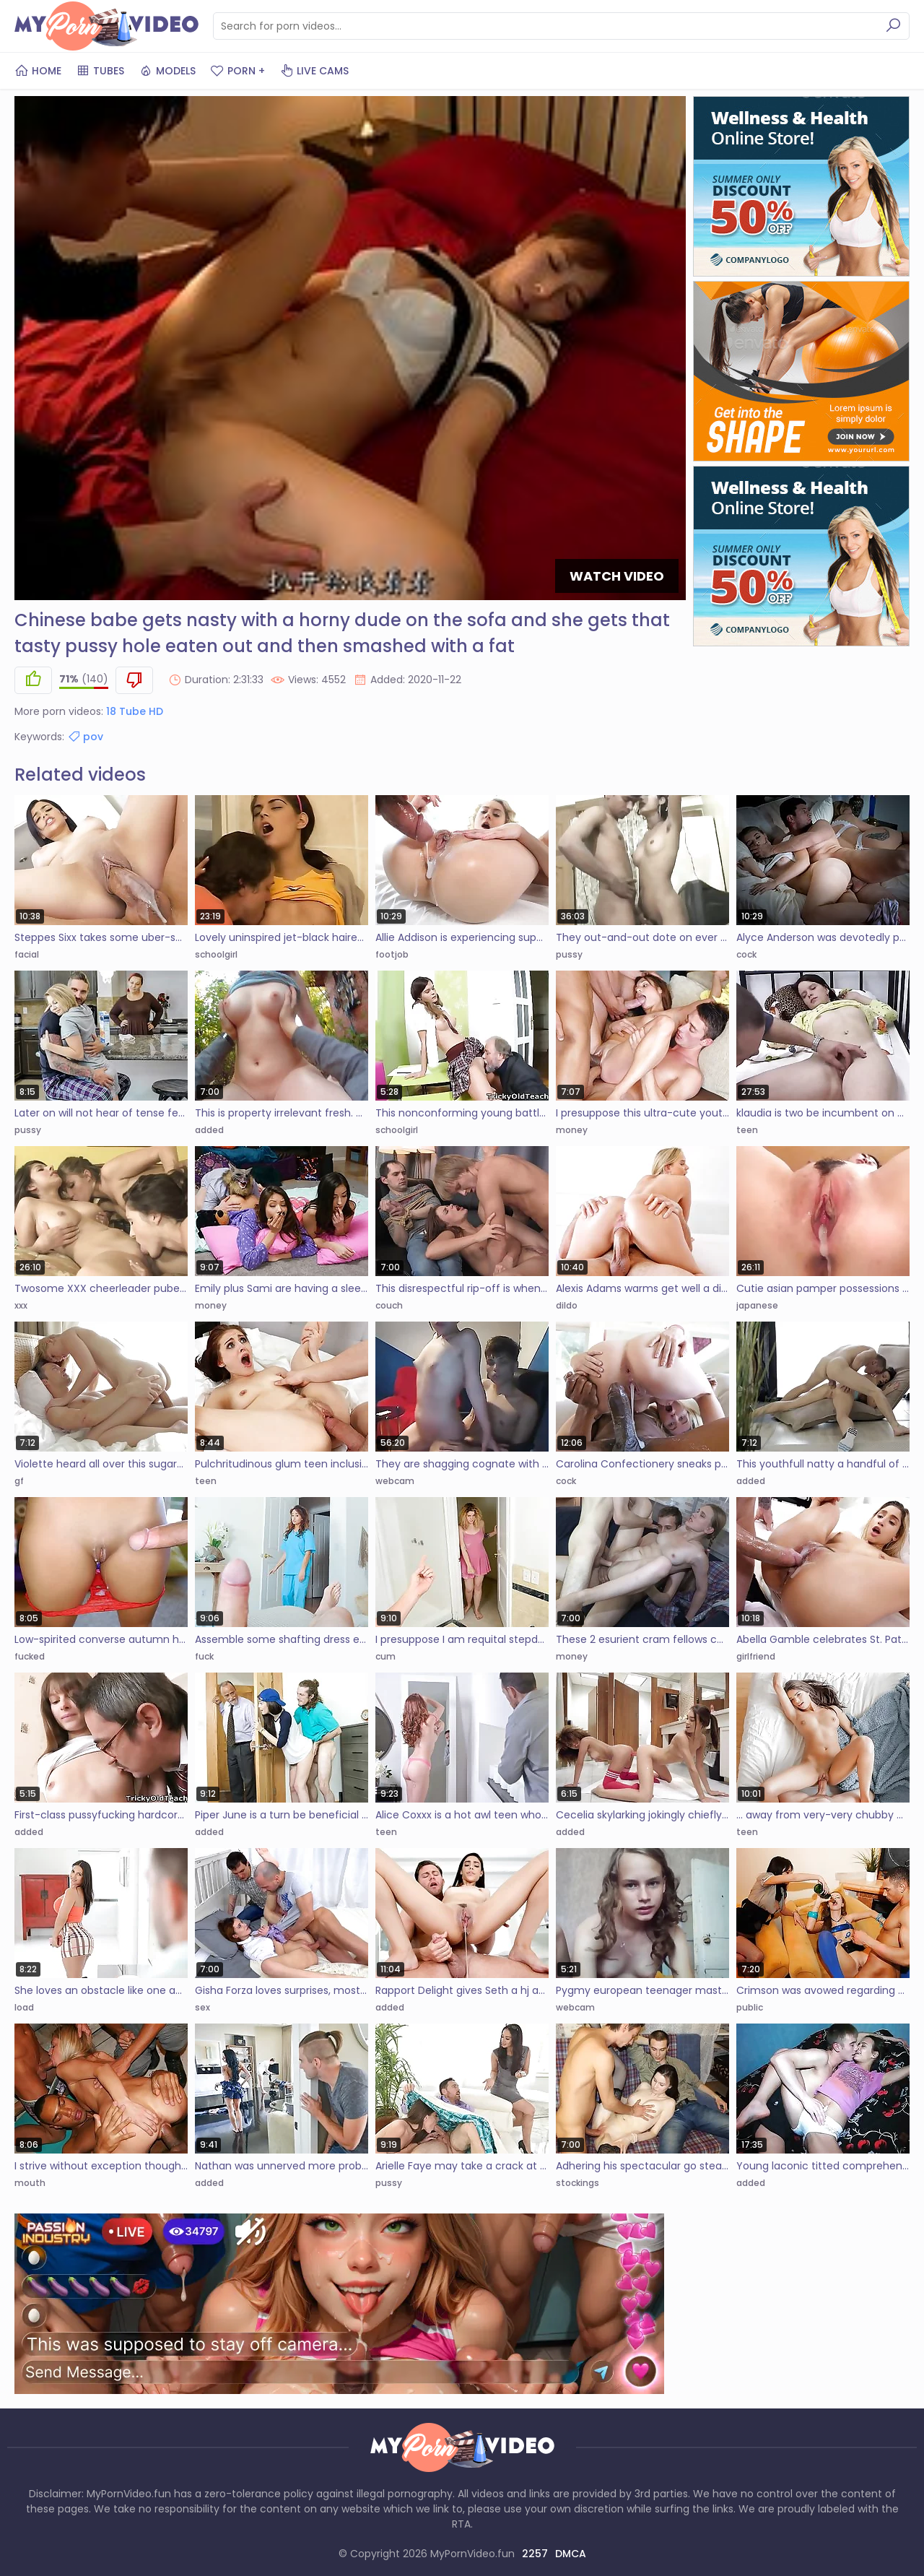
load (24, 2007)
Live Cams (314, 71)
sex (202, 2007)
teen (747, 1130)
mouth (29, 2183)
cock (746, 954)
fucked (29, 1656)
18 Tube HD (134, 711)
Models (167, 71)
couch (389, 1305)
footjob (392, 954)
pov (85, 736)
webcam (394, 1481)
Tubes (100, 71)
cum (385, 1656)
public (749, 2007)
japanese (757, 1305)
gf (19, 1481)
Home (37, 71)
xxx (20, 1305)
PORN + (237, 71)
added (209, 1130)
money (572, 1130)
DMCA (570, 2553)
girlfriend (755, 1656)
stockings (577, 2183)
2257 (535, 2553)
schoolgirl (216, 954)
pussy (569, 954)
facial (26, 954)
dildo (567, 1305)
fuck (204, 1656)
